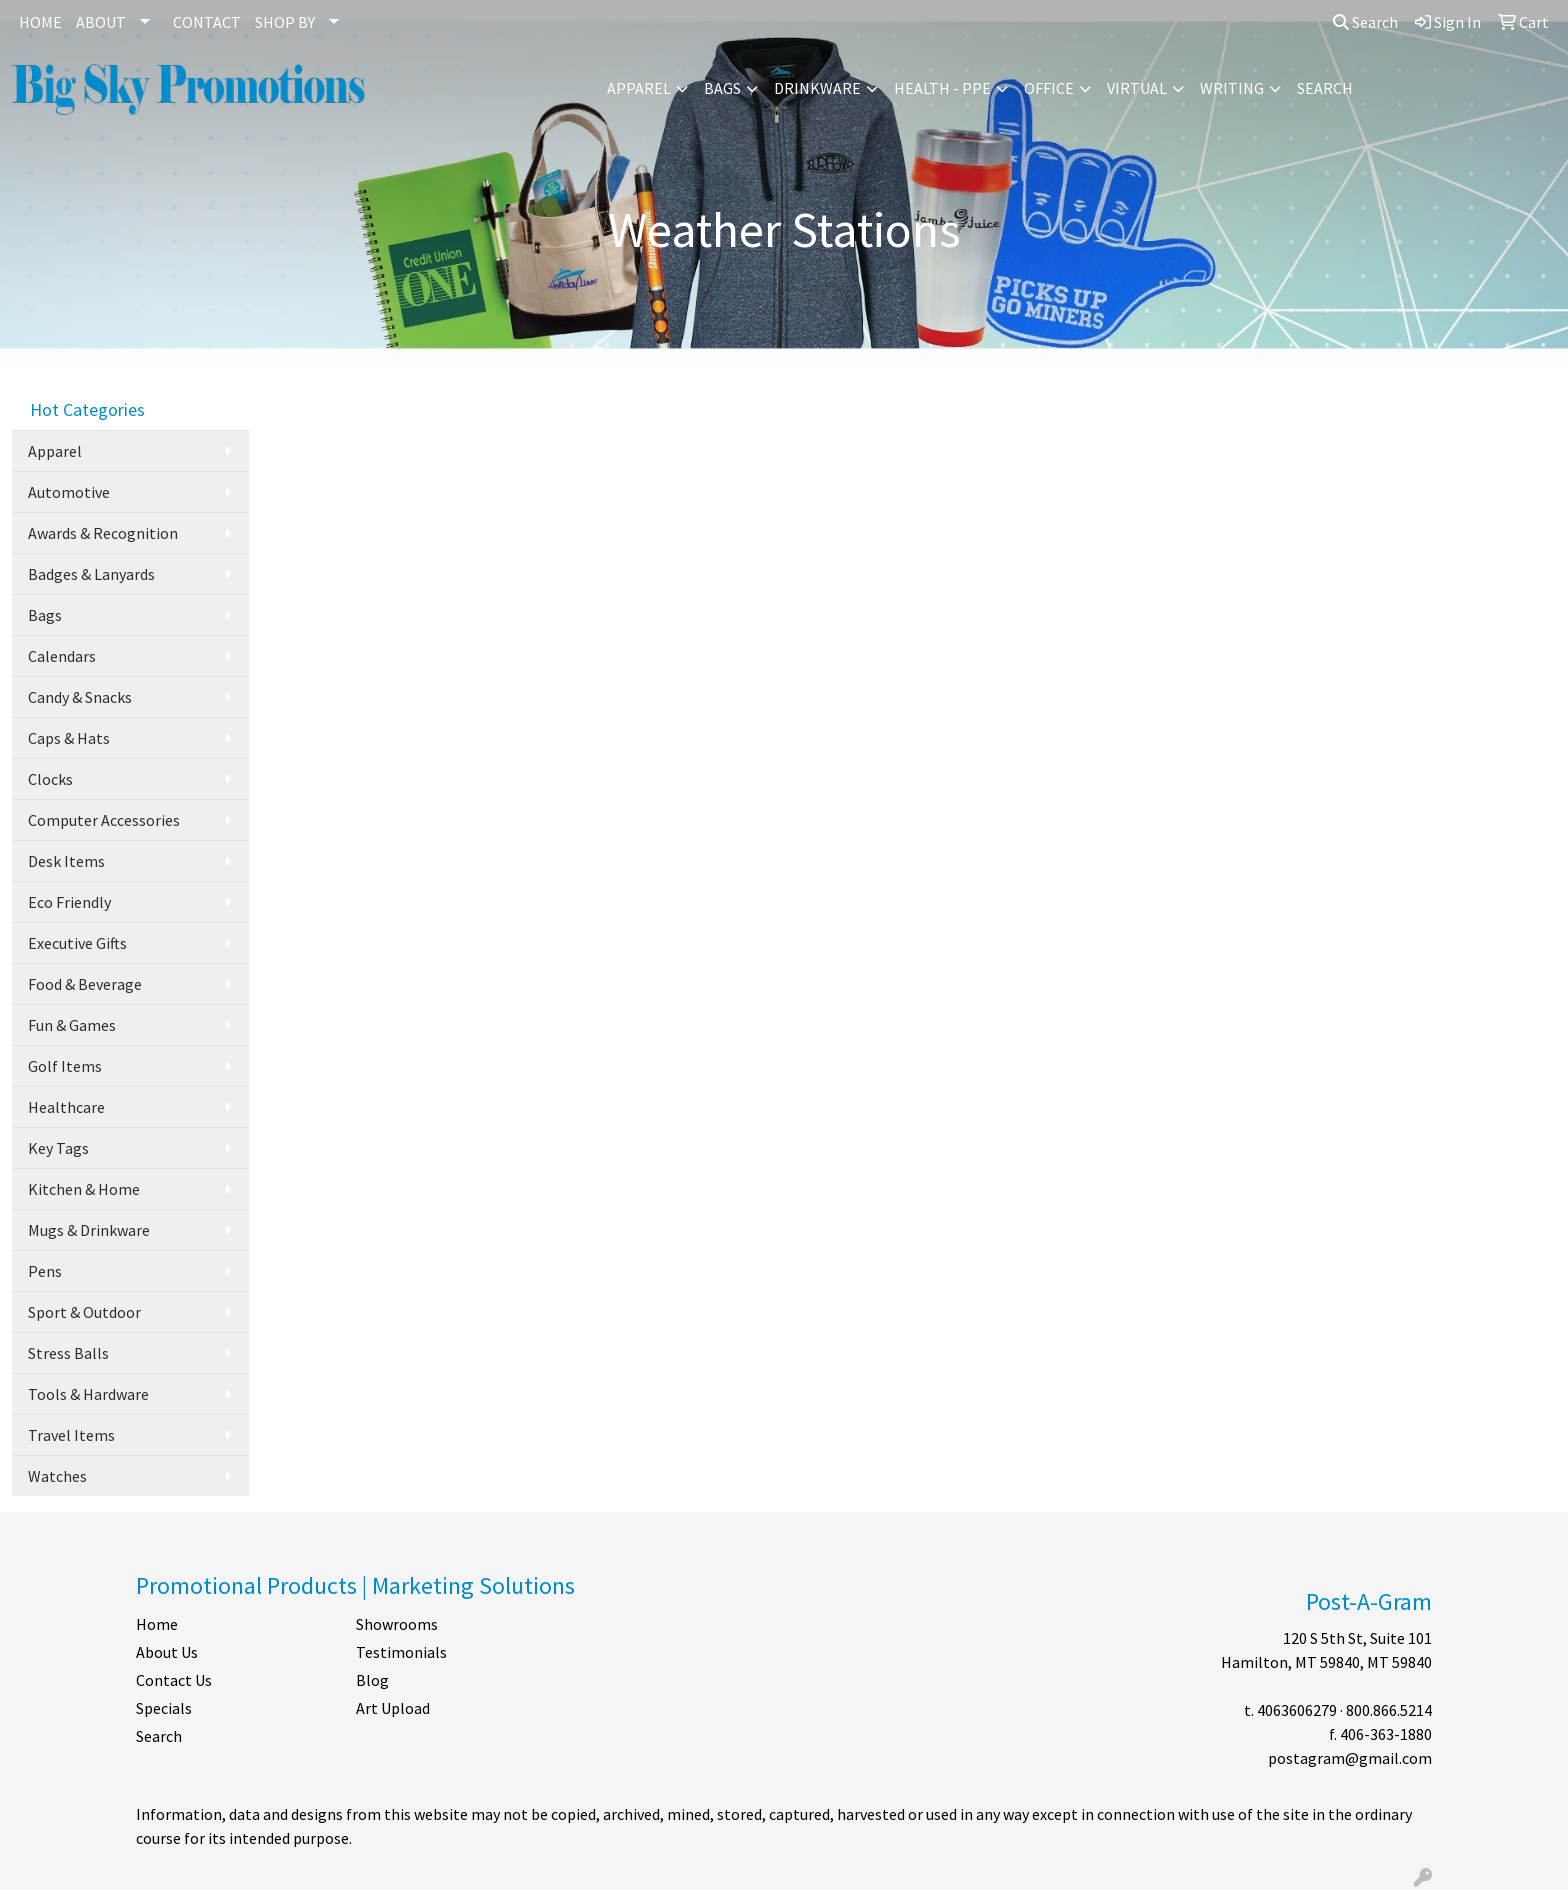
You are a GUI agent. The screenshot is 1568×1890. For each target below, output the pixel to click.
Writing (1232, 88)
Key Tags (58, 1148)
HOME (40, 22)
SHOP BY (285, 22)
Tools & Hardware (88, 1394)
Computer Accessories (104, 820)
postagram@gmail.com (1350, 1758)
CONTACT (207, 22)
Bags (722, 88)
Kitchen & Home (84, 1189)
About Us (167, 1652)
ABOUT (101, 22)
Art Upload (393, 1708)
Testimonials (401, 1652)
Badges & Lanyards (91, 574)
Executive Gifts (77, 943)
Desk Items (66, 861)
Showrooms (397, 1624)
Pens (45, 1271)
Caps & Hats (69, 738)
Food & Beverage (85, 984)
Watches (57, 1476)
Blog (372, 1680)
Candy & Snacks (80, 697)
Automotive (69, 492)
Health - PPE (942, 88)
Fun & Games (72, 1025)
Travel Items (71, 1435)
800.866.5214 (1389, 1710)
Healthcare (66, 1107)
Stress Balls (68, 1353)
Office (1049, 88)
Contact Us (174, 1680)
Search (1365, 22)
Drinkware (817, 88)
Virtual (1137, 88)
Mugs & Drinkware (89, 1230)
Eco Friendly (69, 902)
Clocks (50, 779)
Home (157, 1624)
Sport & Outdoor (84, 1312)
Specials (164, 1708)
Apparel (639, 88)
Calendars (62, 656)
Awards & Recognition (103, 533)
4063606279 (1297, 1710)
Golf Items (65, 1066)
